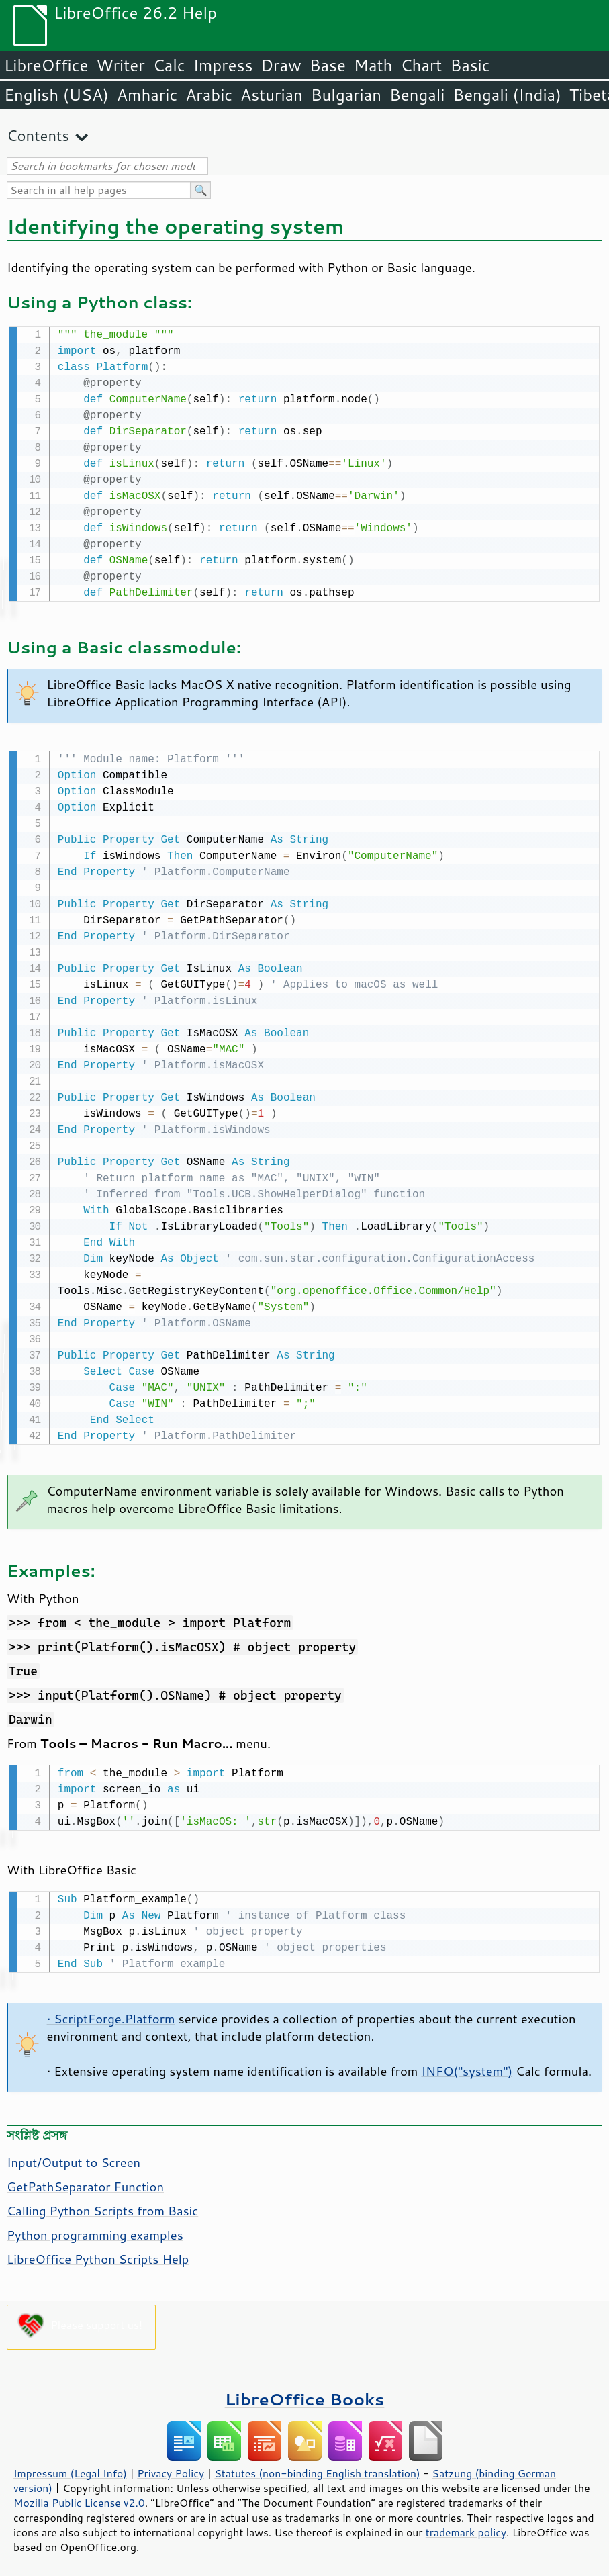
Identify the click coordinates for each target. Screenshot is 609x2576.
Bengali (416, 94)
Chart (421, 65)
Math (373, 65)
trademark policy (466, 2527)
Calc (169, 65)
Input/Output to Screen (73, 2157)
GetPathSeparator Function (85, 2181)
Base (328, 65)
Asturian (271, 94)
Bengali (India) (507, 94)
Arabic (208, 94)
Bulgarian (346, 94)
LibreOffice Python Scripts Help (98, 2253)
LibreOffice (46, 65)
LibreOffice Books (305, 2393)
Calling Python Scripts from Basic (102, 2205)
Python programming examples (95, 2229)
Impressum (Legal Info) (70, 2467)
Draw (281, 65)
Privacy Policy (170, 2467)
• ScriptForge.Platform (111, 2013)
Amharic (147, 94)
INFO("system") (466, 2065)
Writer (120, 65)
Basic (469, 65)
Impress (223, 65)
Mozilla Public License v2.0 (79, 2497)
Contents (38, 135)
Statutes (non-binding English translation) (317, 2467)
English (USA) (56, 94)
